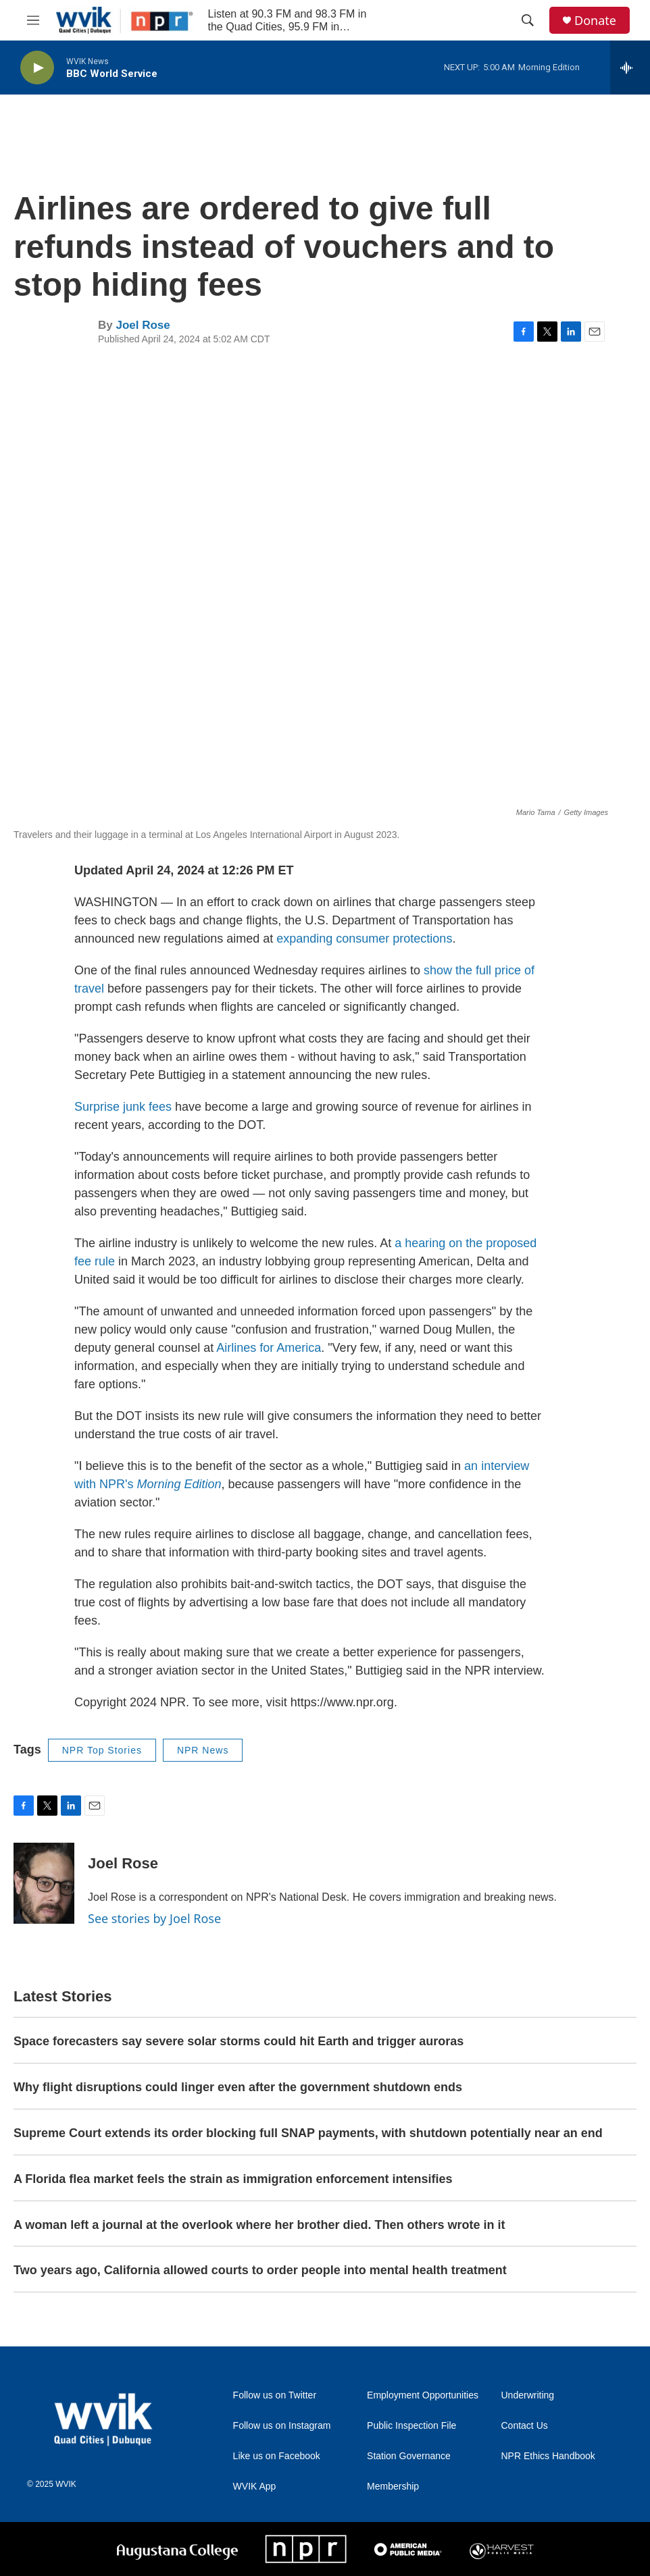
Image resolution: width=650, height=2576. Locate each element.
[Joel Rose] (44, 1883)
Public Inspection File (411, 2426)
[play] (37, 68)
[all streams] (630, 68)
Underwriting (528, 2395)
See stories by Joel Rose (154, 1918)
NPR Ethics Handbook (548, 2456)
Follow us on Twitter (274, 2395)
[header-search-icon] (528, 20)
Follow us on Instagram (282, 2426)
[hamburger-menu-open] (33, 20)
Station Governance (409, 2456)
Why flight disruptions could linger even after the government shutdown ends (238, 2087)
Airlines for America (268, 1348)
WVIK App (254, 2486)
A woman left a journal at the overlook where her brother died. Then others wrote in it (259, 2225)
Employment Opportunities (422, 2395)
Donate (595, 21)
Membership (393, 2486)
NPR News (202, 1750)
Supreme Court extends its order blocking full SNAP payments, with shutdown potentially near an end (308, 2133)
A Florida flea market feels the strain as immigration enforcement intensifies (233, 2179)
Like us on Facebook (276, 2456)
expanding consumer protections (364, 938)
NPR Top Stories (102, 1750)
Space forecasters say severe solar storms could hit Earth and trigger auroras (239, 2041)
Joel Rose (143, 325)
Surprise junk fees (123, 1106)
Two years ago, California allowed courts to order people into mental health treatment (260, 2270)
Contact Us (524, 2426)
